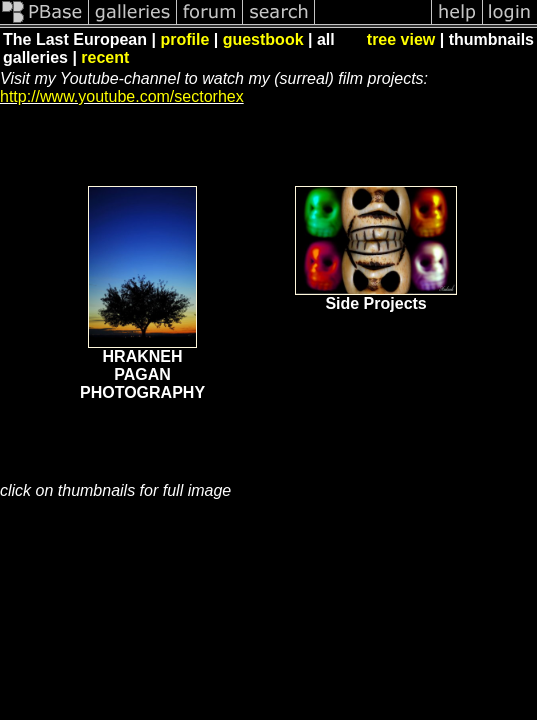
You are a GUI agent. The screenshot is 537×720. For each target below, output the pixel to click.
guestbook (263, 39)
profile (184, 39)
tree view (401, 39)
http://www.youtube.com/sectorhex (122, 96)
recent (105, 57)
